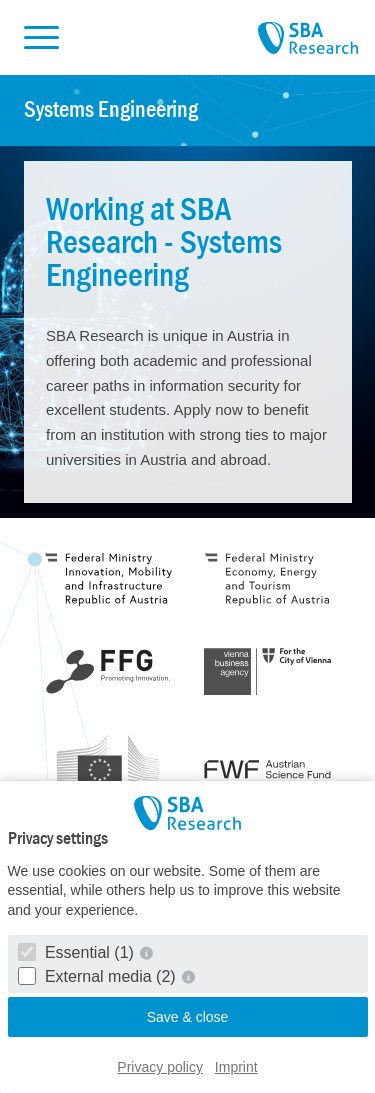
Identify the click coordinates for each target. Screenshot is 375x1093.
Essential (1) (78, 952)
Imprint (236, 1067)
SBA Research (308, 39)
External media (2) (99, 976)
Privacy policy (160, 1067)
